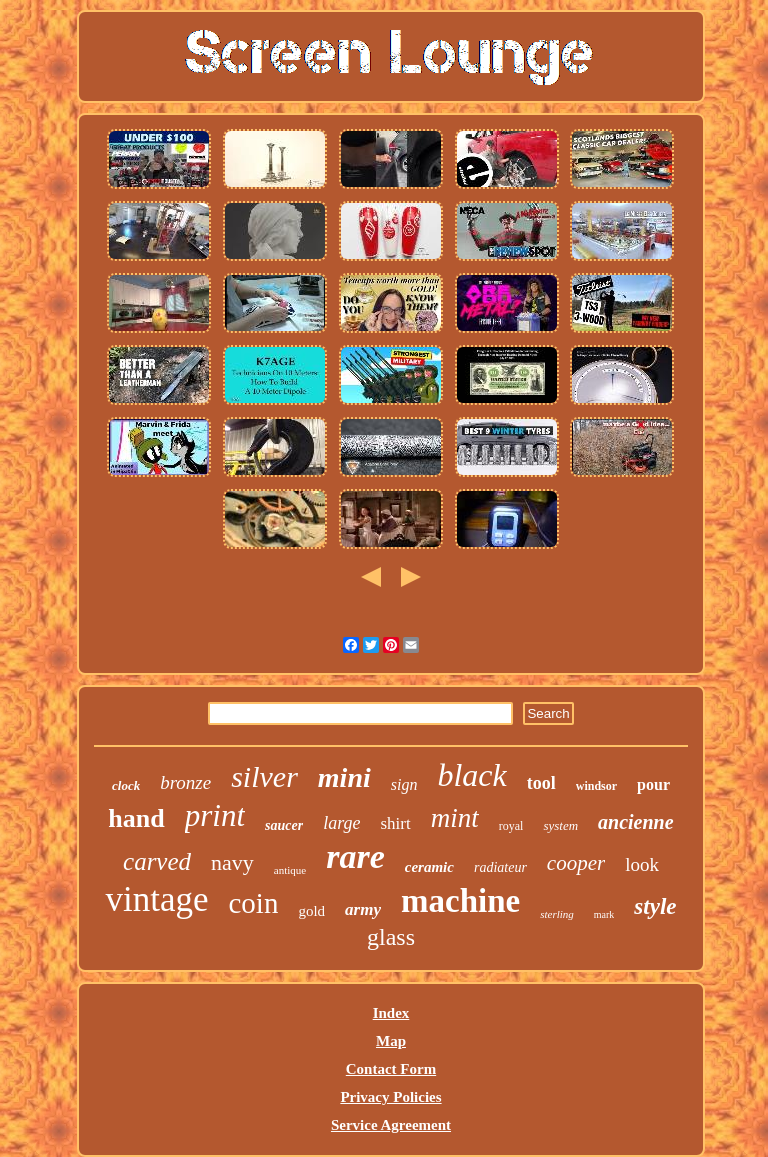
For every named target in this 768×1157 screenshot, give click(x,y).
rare (355, 856)
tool (541, 783)
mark (604, 914)
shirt (395, 823)
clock (126, 785)
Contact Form (391, 1069)
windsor (596, 786)
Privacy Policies (390, 1097)
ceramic (429, 867)
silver (264, 776)
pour (653, 784)
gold (311, 911)
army (363, 909)
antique (290, 870)
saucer (284, 825)
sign (404, 784)
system (560, 825)
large (341, 823)
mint (455, 818)
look (642, 864)
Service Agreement (391, 1125)
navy (232, 862)
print (215, 815)
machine (460, 901)
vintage (156, 899)
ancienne (636, 822)
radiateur (500, 867)
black (471, 775)
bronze (185, 782)
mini (344, 777)
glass (391, 937)
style (655, 906)
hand (136, 818)
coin (254, 903)
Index (391, 1013)
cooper (576, 863)
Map (391, 1041)
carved (157, 861)
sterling (557, 914)
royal (511, 826)
